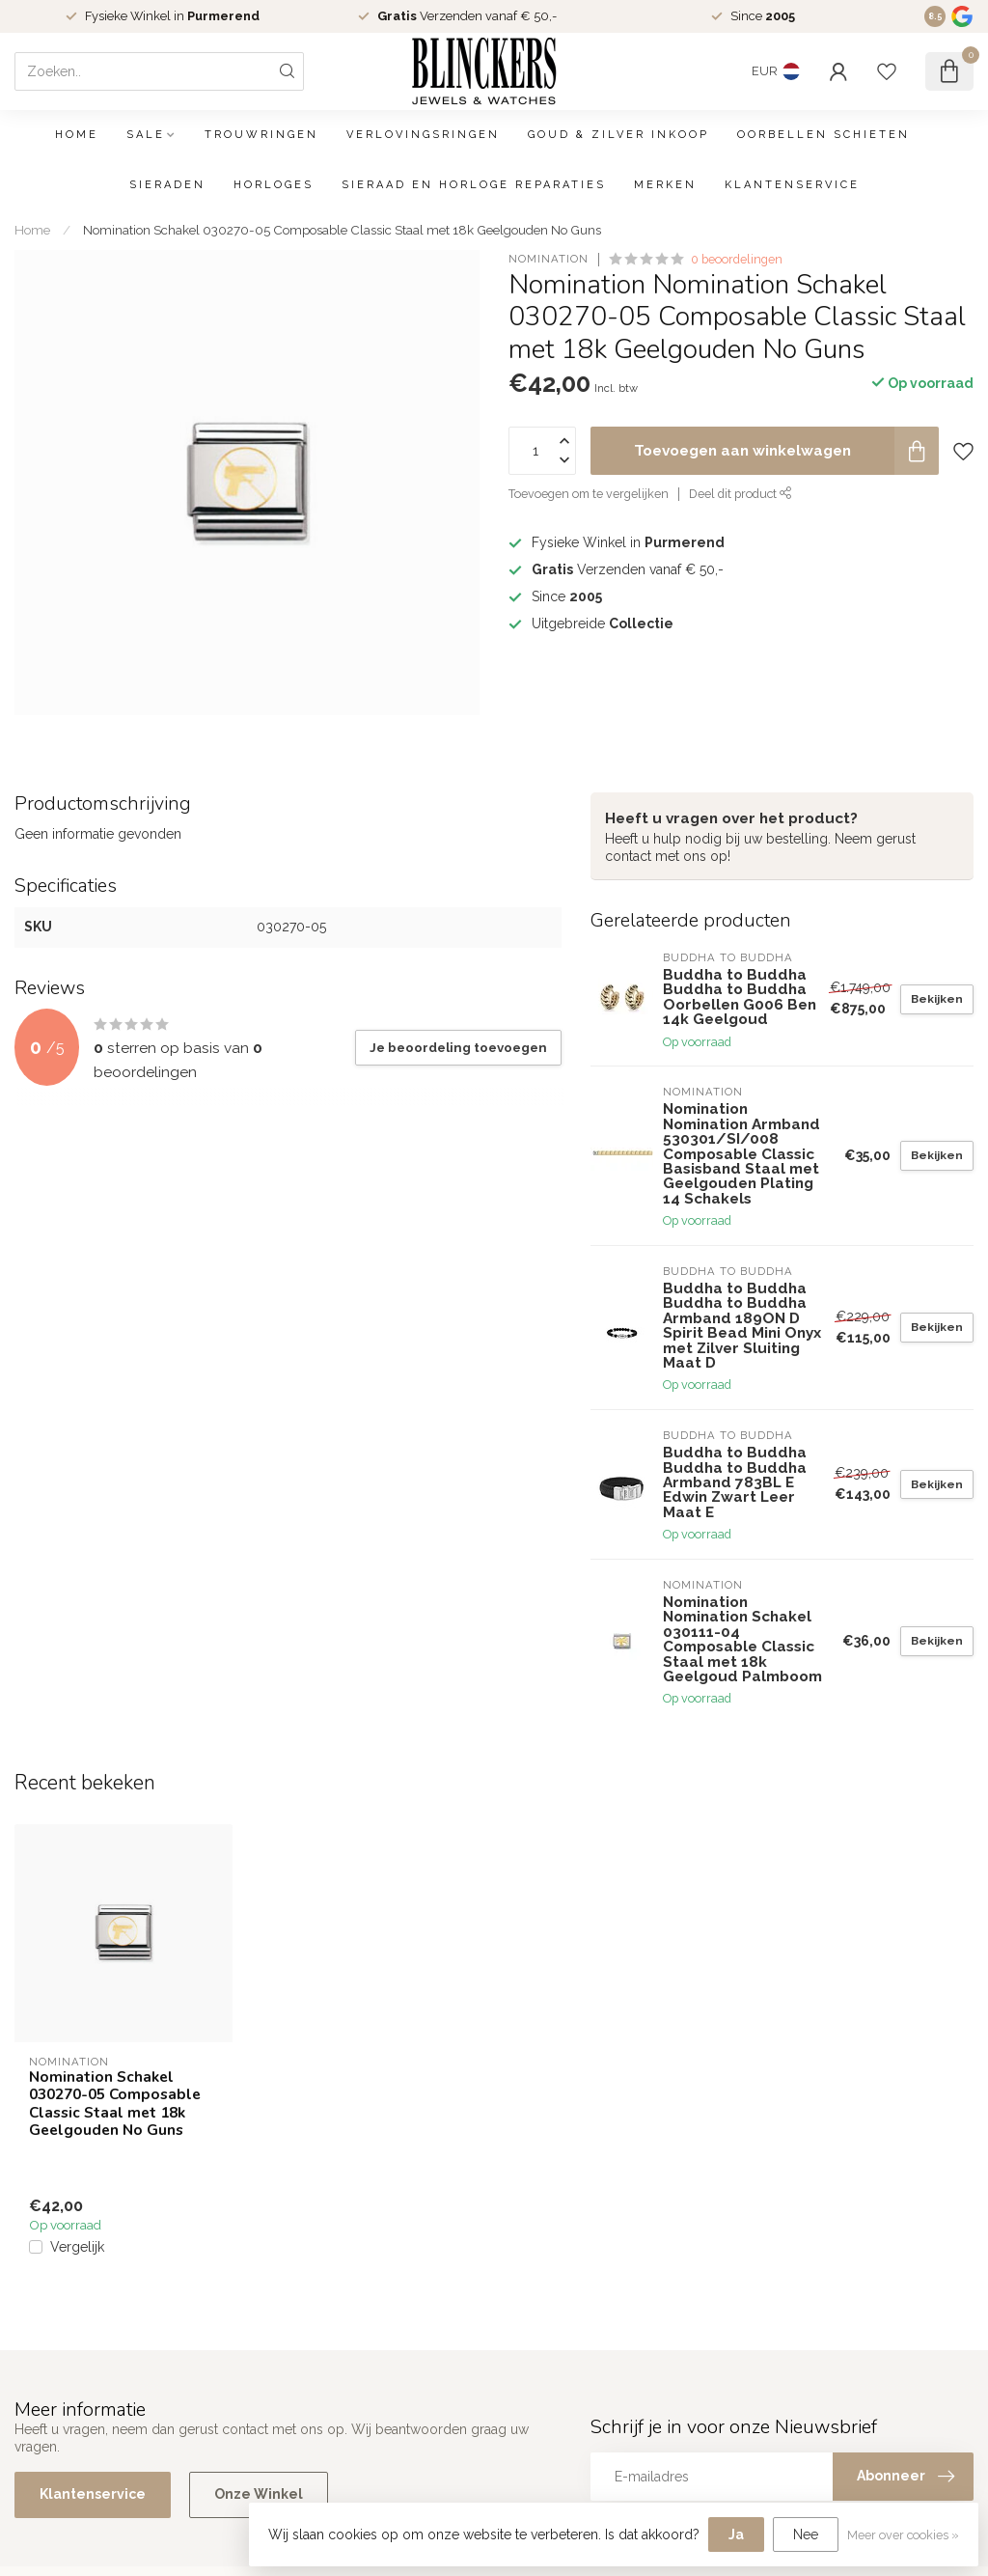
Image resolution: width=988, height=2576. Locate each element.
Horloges (273, 185)
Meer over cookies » (903, 2535)
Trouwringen (261, 134)
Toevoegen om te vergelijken (588, 493)
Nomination (548, 259)
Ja (736, 2534)
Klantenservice (792, 185)
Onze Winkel (258, 2494)
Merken (665, 185)
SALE (145, 134)
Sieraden (167, 185)
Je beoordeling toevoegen (458, 1047)
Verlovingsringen (423, 134)
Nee (805, 2534)
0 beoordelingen (736, 259)
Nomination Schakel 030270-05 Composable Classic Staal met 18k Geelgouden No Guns (342, 229)
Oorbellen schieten (823, 134)
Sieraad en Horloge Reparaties (474, 185)
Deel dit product (740, 493)
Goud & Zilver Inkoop (618, 134)
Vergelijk (77, 2247)
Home (76, 134)
